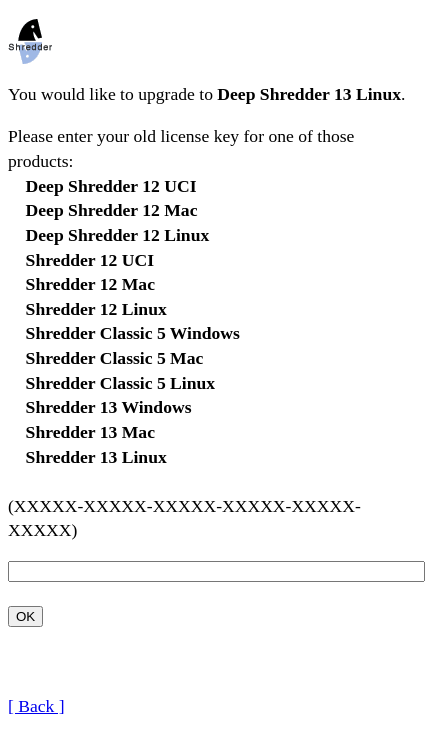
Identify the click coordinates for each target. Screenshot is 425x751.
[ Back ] (36, 706)
